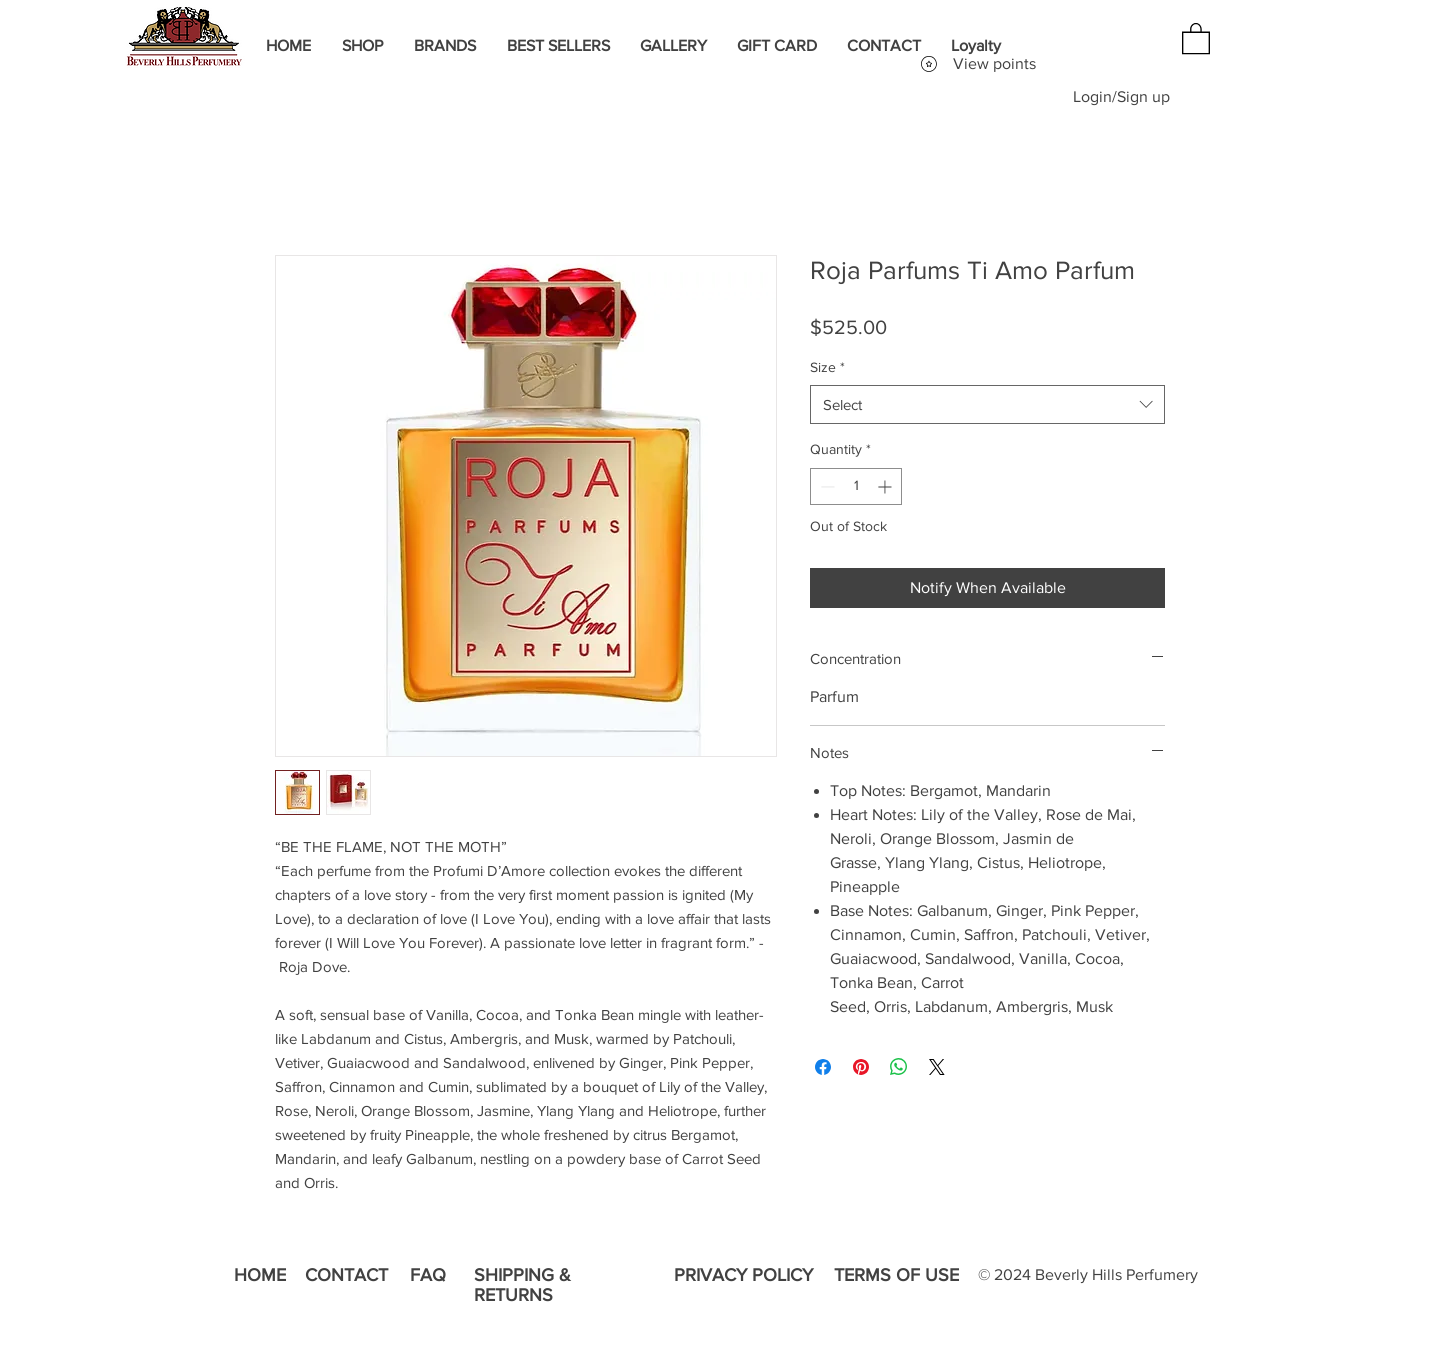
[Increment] (886, 486)
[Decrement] (825, 486)
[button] (1196, 37)
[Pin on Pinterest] (861, 1067)
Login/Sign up (1121, 96)
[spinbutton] (856, 486)
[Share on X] (937, 1067)
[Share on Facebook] (823, 1067)
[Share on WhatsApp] (899, 1067)
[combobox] (987, 404)
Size (827, 367)
